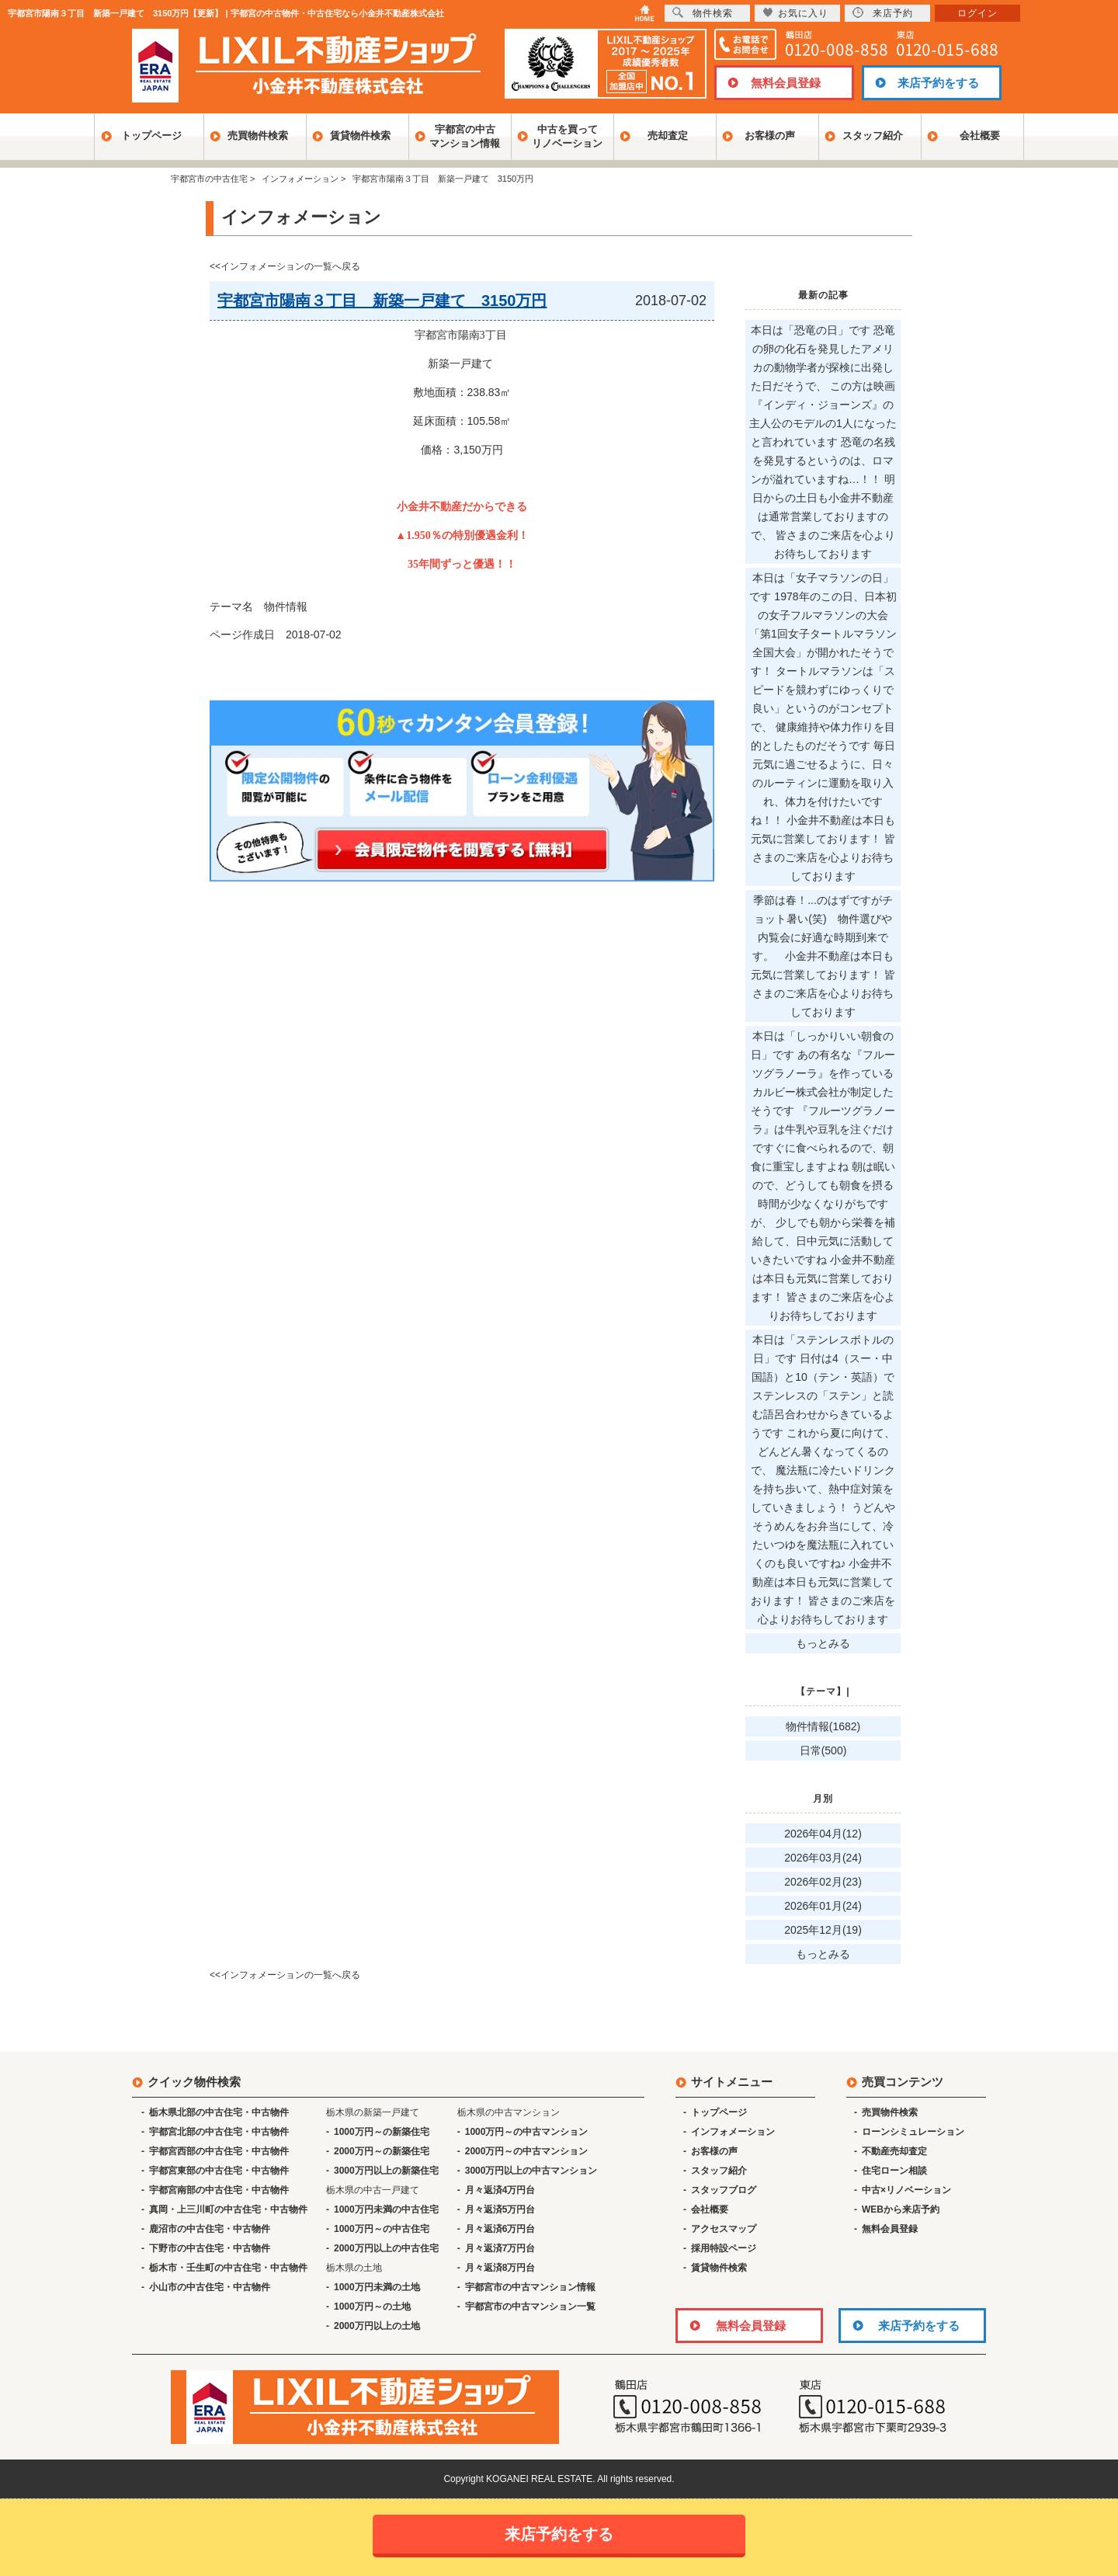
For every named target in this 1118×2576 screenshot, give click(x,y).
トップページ (151, 135)
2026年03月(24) (823, 1857)
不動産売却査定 (894, 2151)
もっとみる (823, 1643)
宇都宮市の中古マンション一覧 (530, 2306)
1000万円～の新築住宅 (381, 2131)
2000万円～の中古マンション (527, 2151)
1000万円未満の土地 (377, 2287)
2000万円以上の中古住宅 (386, 2248)
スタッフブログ (723, 2190)
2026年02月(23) (823, 1882)
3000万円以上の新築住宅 (386, 2170)
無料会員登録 (786, 82)
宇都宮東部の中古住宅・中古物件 (219, 2170)
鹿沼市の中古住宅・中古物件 (209, 2228)
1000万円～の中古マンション (527, 2131)
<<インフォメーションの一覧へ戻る (285, 266)
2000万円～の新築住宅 (381, 2151)
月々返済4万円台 (500, 2190)
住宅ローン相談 (894, 2170)
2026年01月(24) (823, 1906)
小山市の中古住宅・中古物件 (209, 2287)
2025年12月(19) (823, 1930)
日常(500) (823, 1750)
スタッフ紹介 (872, 135)
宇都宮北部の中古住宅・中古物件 (219, 2131)
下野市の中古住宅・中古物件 (209, 2248)
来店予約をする (938, 82)
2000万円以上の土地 (377, 2325)
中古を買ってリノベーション (567, 136)
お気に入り (795, 13)
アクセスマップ (723, 2228)
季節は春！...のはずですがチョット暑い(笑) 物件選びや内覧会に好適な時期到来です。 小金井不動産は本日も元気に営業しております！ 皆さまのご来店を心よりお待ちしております (823, 956)
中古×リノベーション (906, 2190)
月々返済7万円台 (500, 2248)
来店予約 (882, 13)
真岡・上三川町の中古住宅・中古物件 (228, 2209)
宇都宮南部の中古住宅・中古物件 (219, 2190)
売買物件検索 (257, 135)
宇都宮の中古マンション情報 (464, 136)
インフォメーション (733, 2131)
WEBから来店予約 (900, 2209)
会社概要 (980, 135)
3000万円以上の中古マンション (531, 2170)
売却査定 (668, 135)
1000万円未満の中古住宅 (386, 2209)
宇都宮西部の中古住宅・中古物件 (219, 2151)
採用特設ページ (723, 2248)
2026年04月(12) (823, 1833)
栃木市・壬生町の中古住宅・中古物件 (228, 2267)
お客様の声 (770, 135)
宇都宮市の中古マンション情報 (530, 2287)
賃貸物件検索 (360, 135)
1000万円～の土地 (372, 2306)
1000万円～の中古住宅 (381, 2228)
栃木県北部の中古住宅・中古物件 (219, 2112)
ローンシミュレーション (913, 2131)
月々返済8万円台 (500, 2267)
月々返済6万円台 (500, 2228)
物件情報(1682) (823, 1726)
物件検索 (702, 13)
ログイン (977, 13)
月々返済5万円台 (500, 2209)
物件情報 (285, 606)
